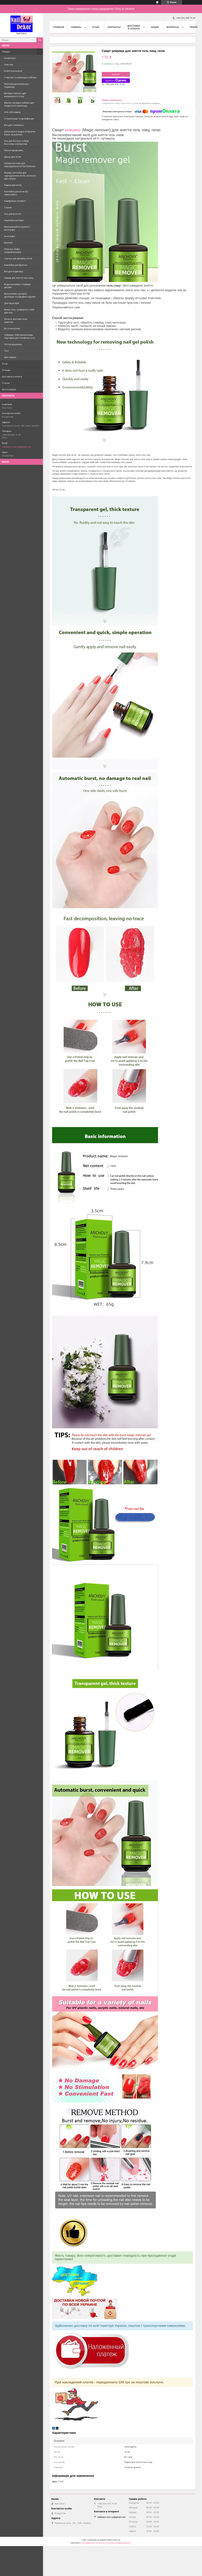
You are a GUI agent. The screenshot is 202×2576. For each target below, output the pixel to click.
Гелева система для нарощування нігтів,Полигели (19, 165)
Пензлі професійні (13, 150)
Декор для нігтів (12, 156)
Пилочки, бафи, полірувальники (12, 250)
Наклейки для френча (15, 264)
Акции (155, 27)
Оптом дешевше (13, 344)
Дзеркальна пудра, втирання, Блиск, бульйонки (20, 133)
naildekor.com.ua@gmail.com (16, 446)
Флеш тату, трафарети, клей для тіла (19, 311)
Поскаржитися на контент (93, 2543)
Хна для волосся (12, 213)
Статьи (6, 382)
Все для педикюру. (14, 271)
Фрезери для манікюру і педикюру (16, 85)
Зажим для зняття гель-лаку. (19, 277)
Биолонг (8, 242)
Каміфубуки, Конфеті (15, 200)
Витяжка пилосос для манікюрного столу (15, 95)
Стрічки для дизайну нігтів (18, 258)
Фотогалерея (9, 389)
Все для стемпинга (13, 125)
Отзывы (6, 370)
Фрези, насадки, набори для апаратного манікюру (19, 104)
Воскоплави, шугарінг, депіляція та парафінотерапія (19, 295)
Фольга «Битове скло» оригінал (15, 320)
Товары (6, 51)
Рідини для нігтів (13, 185)
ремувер (73, 130)
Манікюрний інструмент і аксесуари (17, 228)
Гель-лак (8, 64)
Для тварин (10, 357)
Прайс (194, 27)
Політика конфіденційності (119, 2543)
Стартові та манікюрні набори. (20, 77)
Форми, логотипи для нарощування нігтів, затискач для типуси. (20, 175)
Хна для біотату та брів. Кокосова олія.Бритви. (16, 142)
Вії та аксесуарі (12, 328)
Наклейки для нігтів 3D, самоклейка (16, 193)
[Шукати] (39, 40)
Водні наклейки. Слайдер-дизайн (17, 286)
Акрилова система (13, 220)
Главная (58, 27)
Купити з (115, 80)
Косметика (10, 58)
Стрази (8, 207)
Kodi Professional (13, 70)
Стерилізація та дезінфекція (19, 118)
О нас (5, 363)
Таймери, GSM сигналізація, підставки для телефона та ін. (19, 336)
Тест (6, 350)
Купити (116, 74)
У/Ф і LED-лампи (12, 112)
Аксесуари (9, 236)
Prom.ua (116, 2540)
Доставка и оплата (12, 376)
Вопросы (173, 27)
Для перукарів (11, 303)
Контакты (114, 27)
